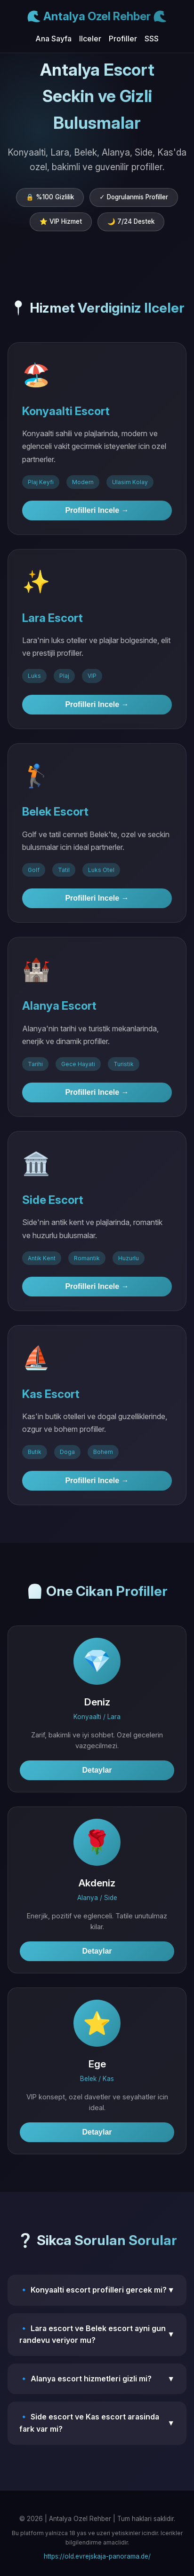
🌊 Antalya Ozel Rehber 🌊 (97, 16)
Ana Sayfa (53, 38)
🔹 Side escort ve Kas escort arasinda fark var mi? (97, 2423)
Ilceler (90, 38)
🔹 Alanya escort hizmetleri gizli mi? (97, 2379)
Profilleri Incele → (97, 510)
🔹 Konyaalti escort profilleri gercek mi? (97, 2290)
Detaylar (97, 1770)
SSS (152, 38)
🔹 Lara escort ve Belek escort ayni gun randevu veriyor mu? (97, 2334)
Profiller (123, 38)
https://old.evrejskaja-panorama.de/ (97, 2556)
